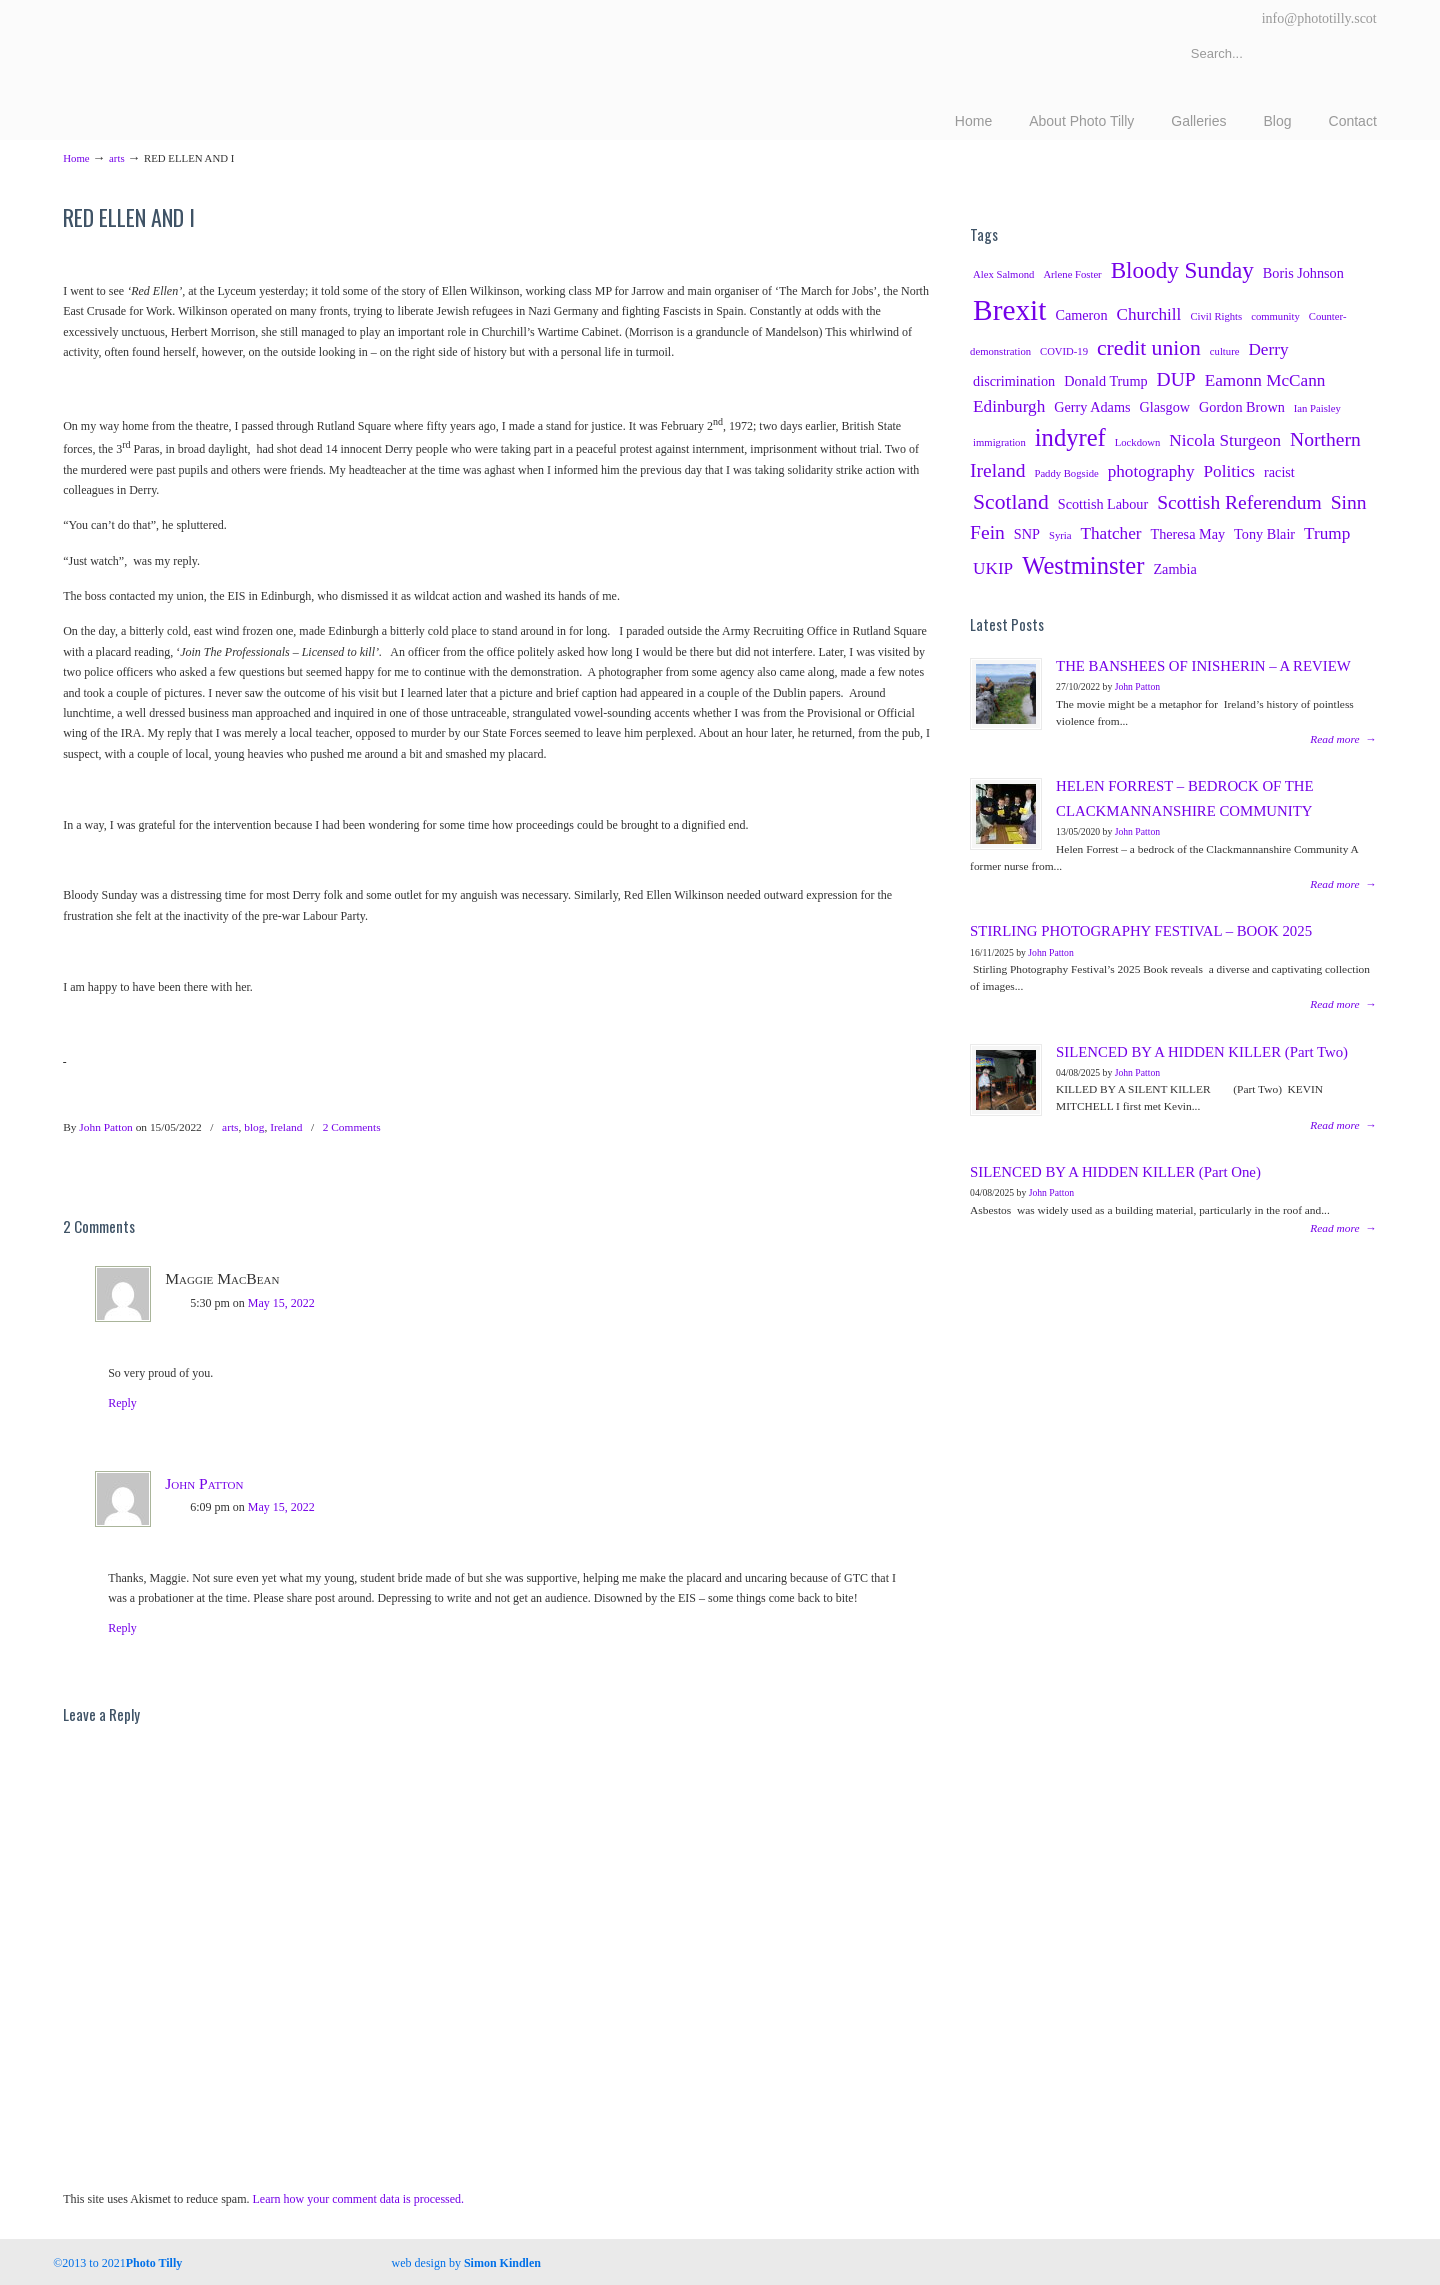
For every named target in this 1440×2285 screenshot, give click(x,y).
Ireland (286, 1127)
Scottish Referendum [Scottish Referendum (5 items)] (1239, 502)
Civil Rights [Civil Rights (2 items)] (1216, 316)
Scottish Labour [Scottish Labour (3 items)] (1103, 504)
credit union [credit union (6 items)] (1149, 348)
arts (117, 158)
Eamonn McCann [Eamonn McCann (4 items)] (1265, 380)
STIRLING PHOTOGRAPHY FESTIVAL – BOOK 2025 (1141, 931)
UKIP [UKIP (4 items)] (993, 568)
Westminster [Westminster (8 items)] (1083, 565)
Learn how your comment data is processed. (359, 2199)
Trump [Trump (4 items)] (1327, 533)
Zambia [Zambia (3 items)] (1174, 569)
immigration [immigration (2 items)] (999, 442)
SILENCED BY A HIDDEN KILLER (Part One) (1115, 1172)
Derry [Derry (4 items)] (1268, 349)
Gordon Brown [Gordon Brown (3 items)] (1242, 407)
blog (254, 1127)
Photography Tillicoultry (240, 60)
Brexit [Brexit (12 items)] (1009, 310)
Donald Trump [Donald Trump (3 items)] (1105, 381)
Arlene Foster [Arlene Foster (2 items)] (1072, 274)
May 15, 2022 (281, 1303)
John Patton (105, 1127)
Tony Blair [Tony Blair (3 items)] (1264, 534)
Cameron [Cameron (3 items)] (1081, 315)
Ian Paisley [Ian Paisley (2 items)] (1317, 408)
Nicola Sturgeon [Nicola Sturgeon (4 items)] (1225, 440)
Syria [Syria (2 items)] (1060, 535)
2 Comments (352, 1127)
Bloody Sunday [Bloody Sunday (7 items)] (1182, 270)
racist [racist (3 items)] (1279, 472)
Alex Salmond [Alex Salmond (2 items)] (1003, 274)
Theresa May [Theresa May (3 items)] (1187, 534)
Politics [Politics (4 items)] (1230, 471)
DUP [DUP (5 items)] (1176, 379)
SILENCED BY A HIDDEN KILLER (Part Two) (1202, 1052)
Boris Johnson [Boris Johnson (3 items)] (1303, 273)
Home (76, 158)
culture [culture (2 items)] (1225, 351)
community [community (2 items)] (1275, 316)
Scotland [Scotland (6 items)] (1011, 502)
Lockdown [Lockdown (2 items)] (1138, 442)
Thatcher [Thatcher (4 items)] (1110, 533)
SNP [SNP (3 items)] (1027, 534)
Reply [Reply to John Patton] (122, 1628)
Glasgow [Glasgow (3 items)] (1165, 407)
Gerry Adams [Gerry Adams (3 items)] (1092, 407)
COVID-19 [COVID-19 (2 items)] (1064, 351)
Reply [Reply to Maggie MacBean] (122, 1403)
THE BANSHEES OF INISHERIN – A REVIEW (1203, 666)
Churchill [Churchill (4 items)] (1149, 314)
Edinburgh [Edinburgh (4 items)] (1009, 406)
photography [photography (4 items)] (1151, 471)
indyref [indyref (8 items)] (1070, 437)
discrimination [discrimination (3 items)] (1014, 381)
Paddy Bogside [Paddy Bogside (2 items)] (1066, 473)
